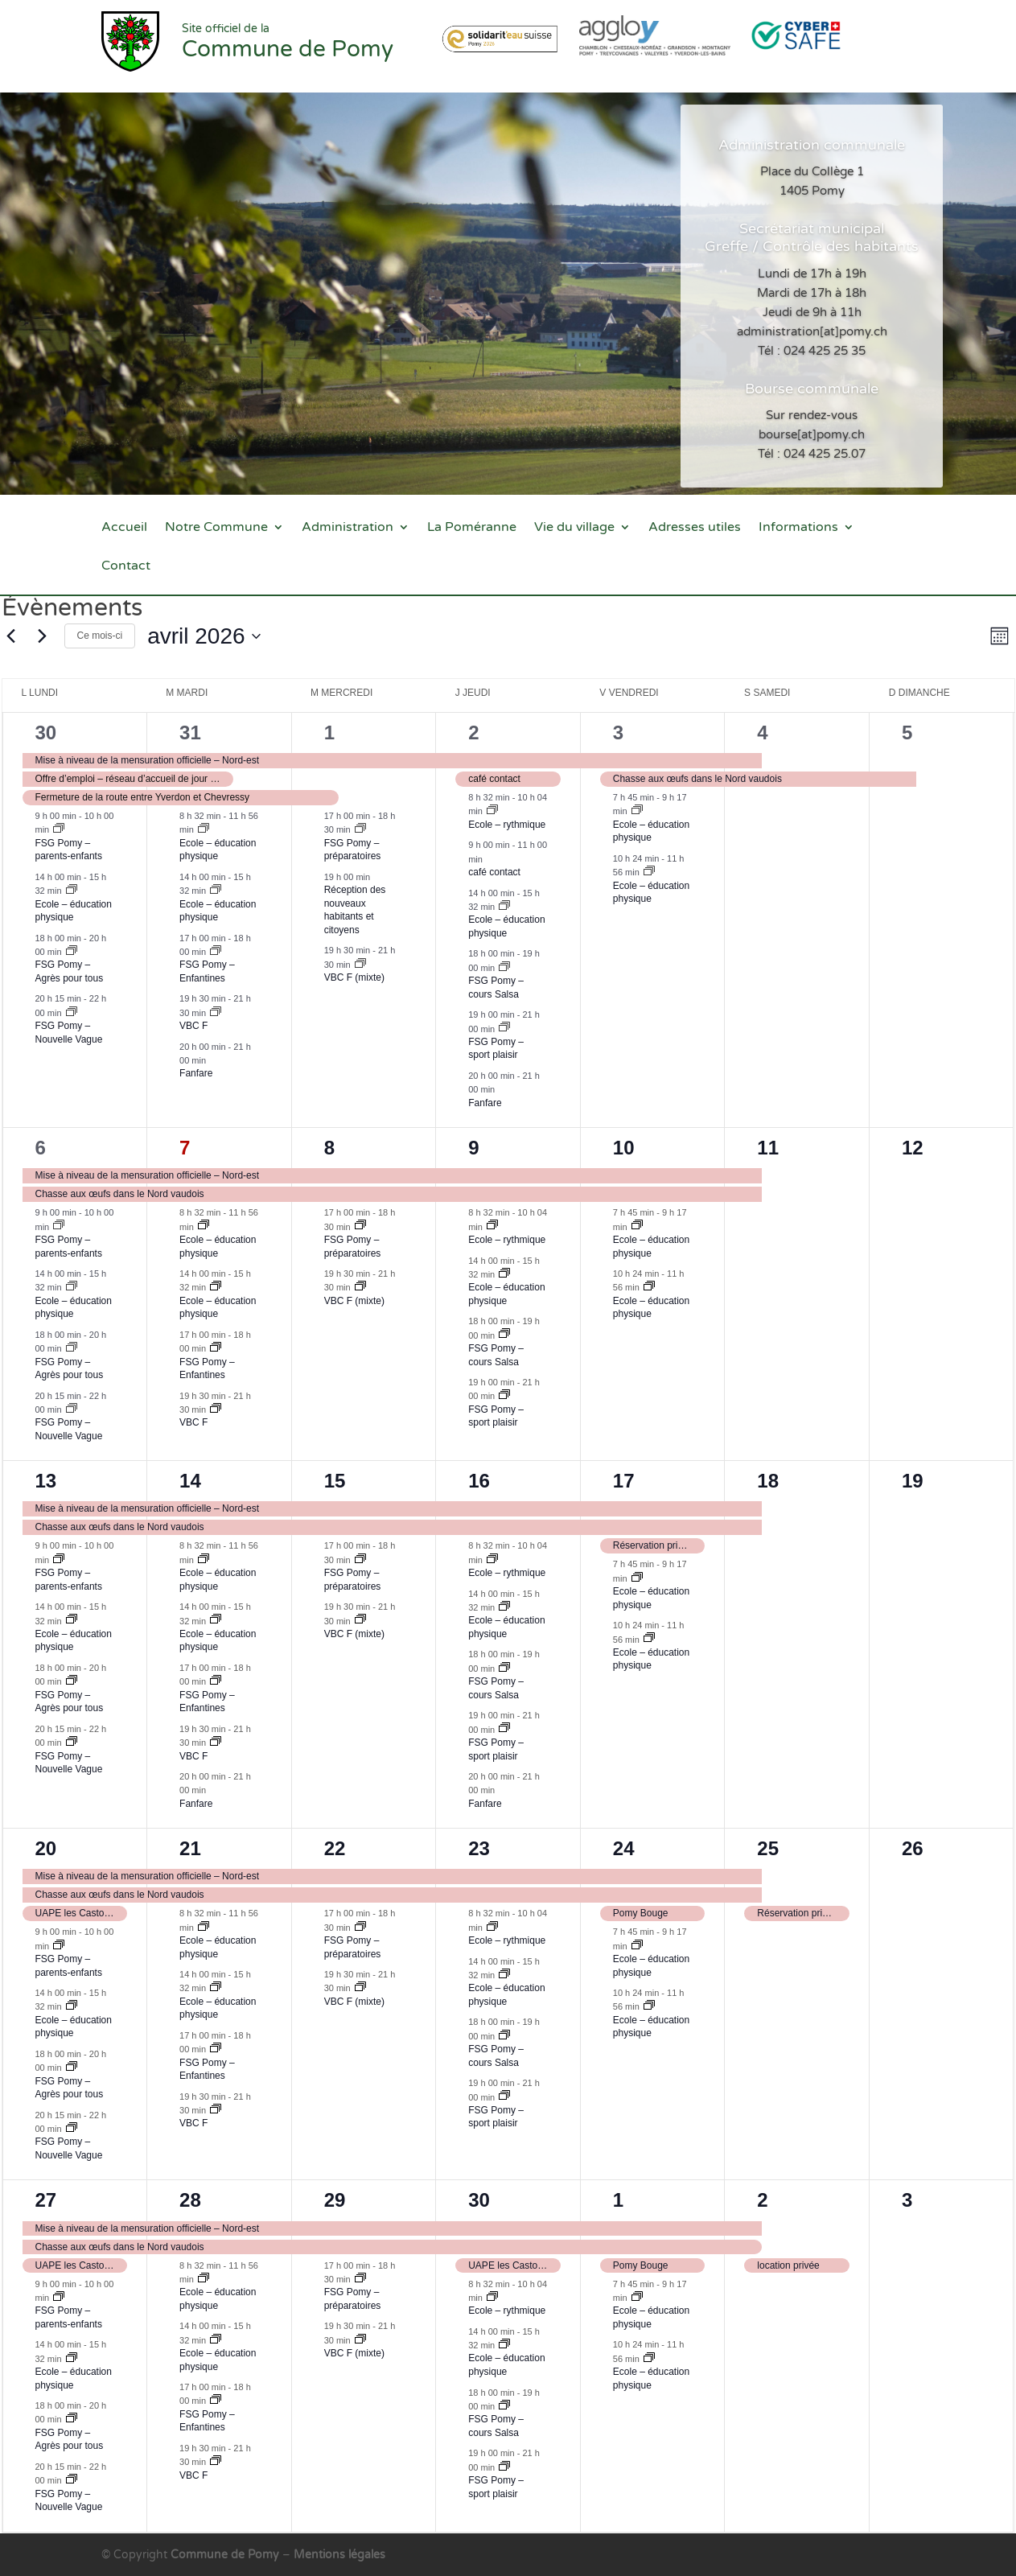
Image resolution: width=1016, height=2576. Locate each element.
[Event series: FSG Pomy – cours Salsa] (504, 968)
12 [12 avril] (912, 1147)
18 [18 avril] (768, 1481)
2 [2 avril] (473, 732)
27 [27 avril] (46, 2200)
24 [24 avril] (624, 1848)
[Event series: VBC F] (215, 1013)
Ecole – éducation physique (73, 911)
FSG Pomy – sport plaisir (496, 1048)
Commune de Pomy (226, 2555)
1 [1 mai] (618, 2200)
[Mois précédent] (11, 636)
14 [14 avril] (190, 1481)
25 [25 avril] (768, 1848)
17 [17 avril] (624, 1481)
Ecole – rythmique (506, 824)
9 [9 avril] (473, 1147)
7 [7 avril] (184, 1147)
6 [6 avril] (40, 1147)
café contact (494, 872)
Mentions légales (339, 2555)
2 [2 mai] (762, 2200)
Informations (798, 528)
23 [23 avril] (479, 1848)
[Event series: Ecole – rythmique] (492, 811)
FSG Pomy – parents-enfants (68, 849)
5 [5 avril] (907, 732)
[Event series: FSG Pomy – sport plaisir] (504, 1028)
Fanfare (195, 1073)
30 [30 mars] (46, 732)
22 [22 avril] (335, 1848)
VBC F (193, 1025)
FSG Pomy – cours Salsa (496, 2425)
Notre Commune (216, 528)
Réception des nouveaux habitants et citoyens (355, 910)
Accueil (124, 528)
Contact (125, 567)
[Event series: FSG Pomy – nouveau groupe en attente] (71, 952)
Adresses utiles (694, 528)
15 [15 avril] (335, 1481)
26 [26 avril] (912, 1848)
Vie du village (574, 528)
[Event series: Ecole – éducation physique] (71, 890)
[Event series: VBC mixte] (360, 964)
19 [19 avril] (912, 1481)
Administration (347, 528)
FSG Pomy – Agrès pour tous (69, 971)
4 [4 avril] (762, 732)
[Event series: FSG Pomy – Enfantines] (215, 952)
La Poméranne (471, 528)
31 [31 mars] (190, 732)
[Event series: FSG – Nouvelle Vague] (71, 1013)
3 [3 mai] (907, 2200)
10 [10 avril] (624, 1147)
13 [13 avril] (46, 1481)
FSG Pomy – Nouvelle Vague (69, 1429)
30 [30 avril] (479, 2200)
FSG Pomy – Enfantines (207, 971)
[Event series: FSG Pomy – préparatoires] (360, 829)
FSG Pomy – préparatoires (352, 849)
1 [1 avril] (329, 732)
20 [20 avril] (46, 1848)
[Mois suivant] (42, 636)
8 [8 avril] (329, 1147)
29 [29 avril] (335, 2200)
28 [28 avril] (190, 2200)
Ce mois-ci (100, 635)
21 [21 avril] (190, 1848)
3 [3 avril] (618, 732)
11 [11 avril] (768, 1147)
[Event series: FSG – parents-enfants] (58, 829)
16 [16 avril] (479, 1481)
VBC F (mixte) (354, 977)
